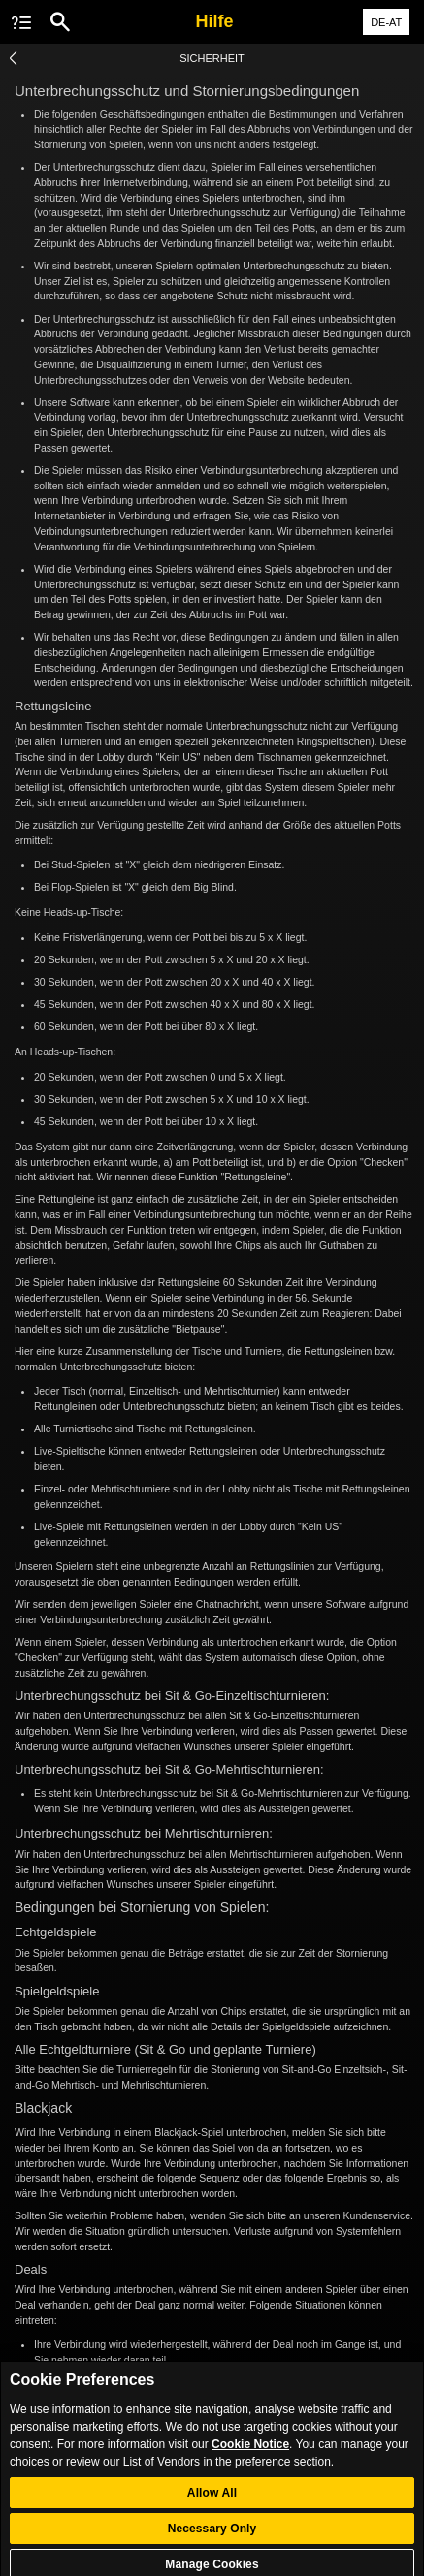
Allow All (212, 2503)
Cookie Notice (250, 2455)
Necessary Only (212, 2539)
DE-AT (386, 22)
